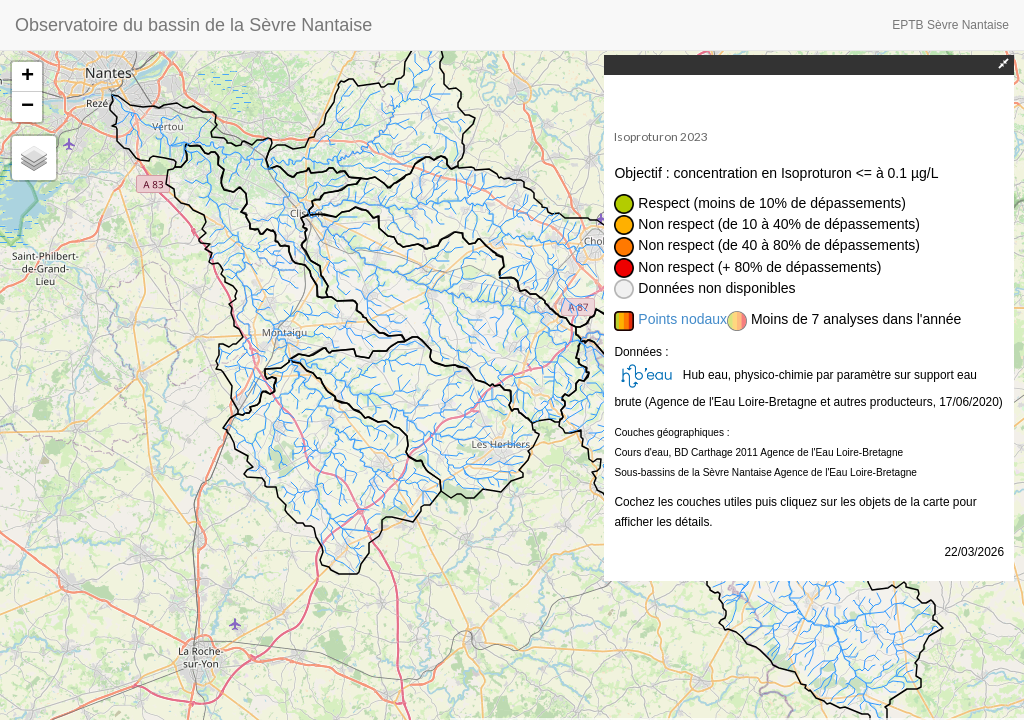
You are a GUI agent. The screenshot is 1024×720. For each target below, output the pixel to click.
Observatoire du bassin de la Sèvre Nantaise (193, 25)
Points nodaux (682, 319)
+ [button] (27, 77)
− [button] (27, 107)
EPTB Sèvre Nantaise (950, 25)
